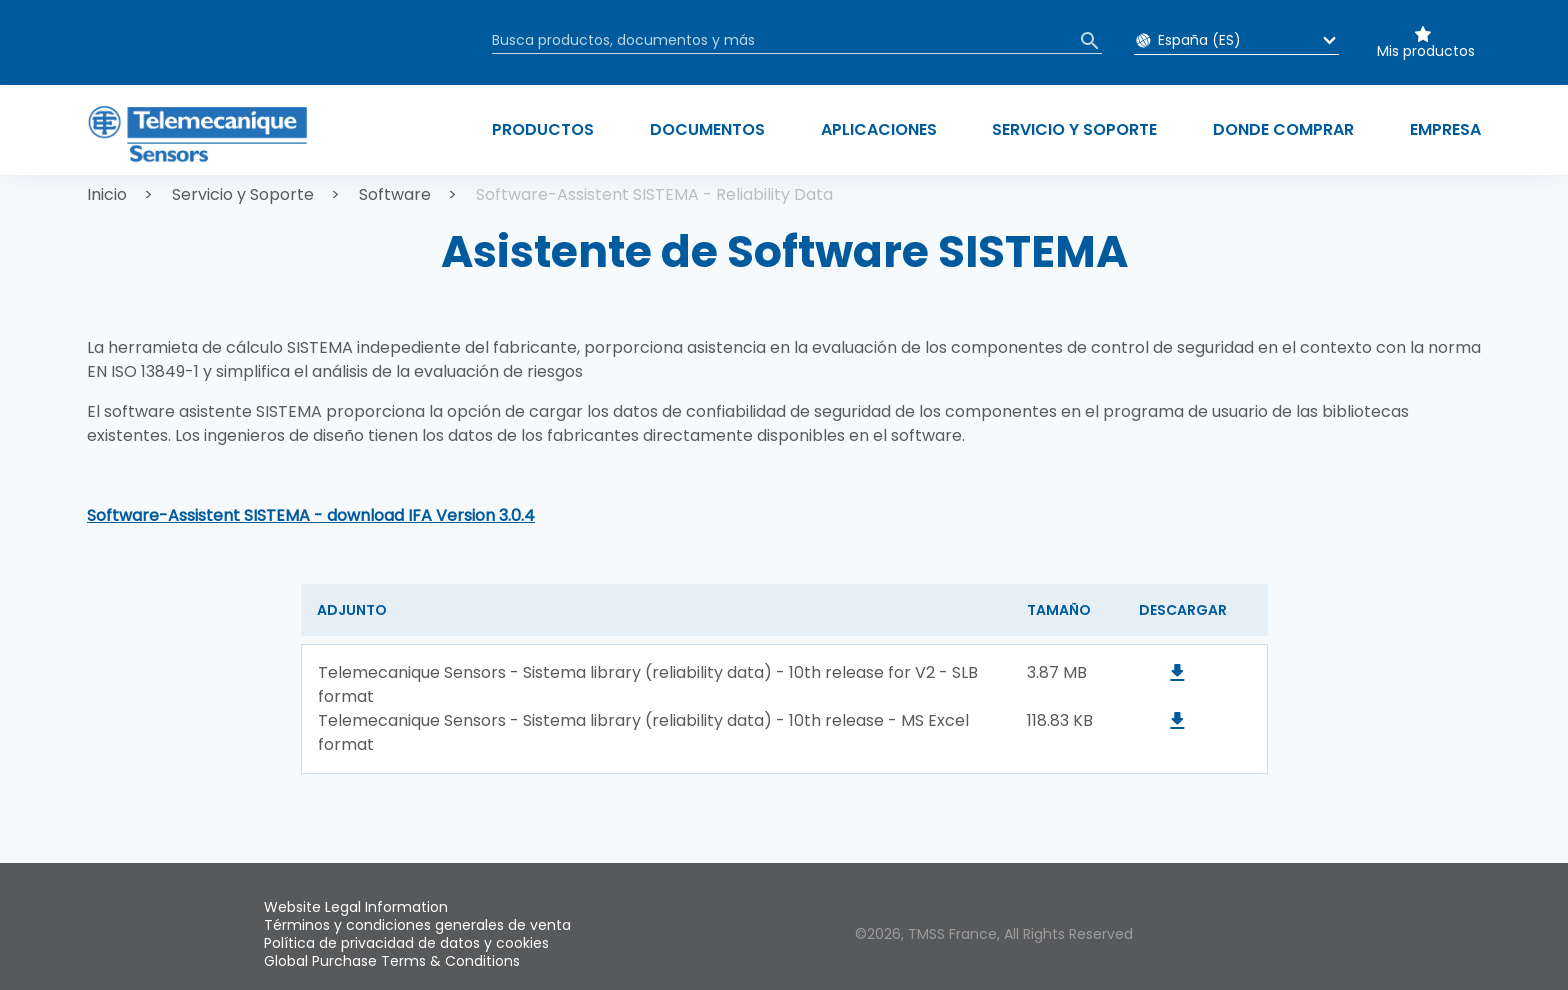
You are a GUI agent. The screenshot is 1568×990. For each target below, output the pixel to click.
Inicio (107, 194)
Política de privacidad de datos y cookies (406, 943)
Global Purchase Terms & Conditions (392, 961)
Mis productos (1426, 51)
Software (395, 194)
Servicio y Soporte (243, 194)
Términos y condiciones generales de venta (417, 925)
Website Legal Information (356, 907)
